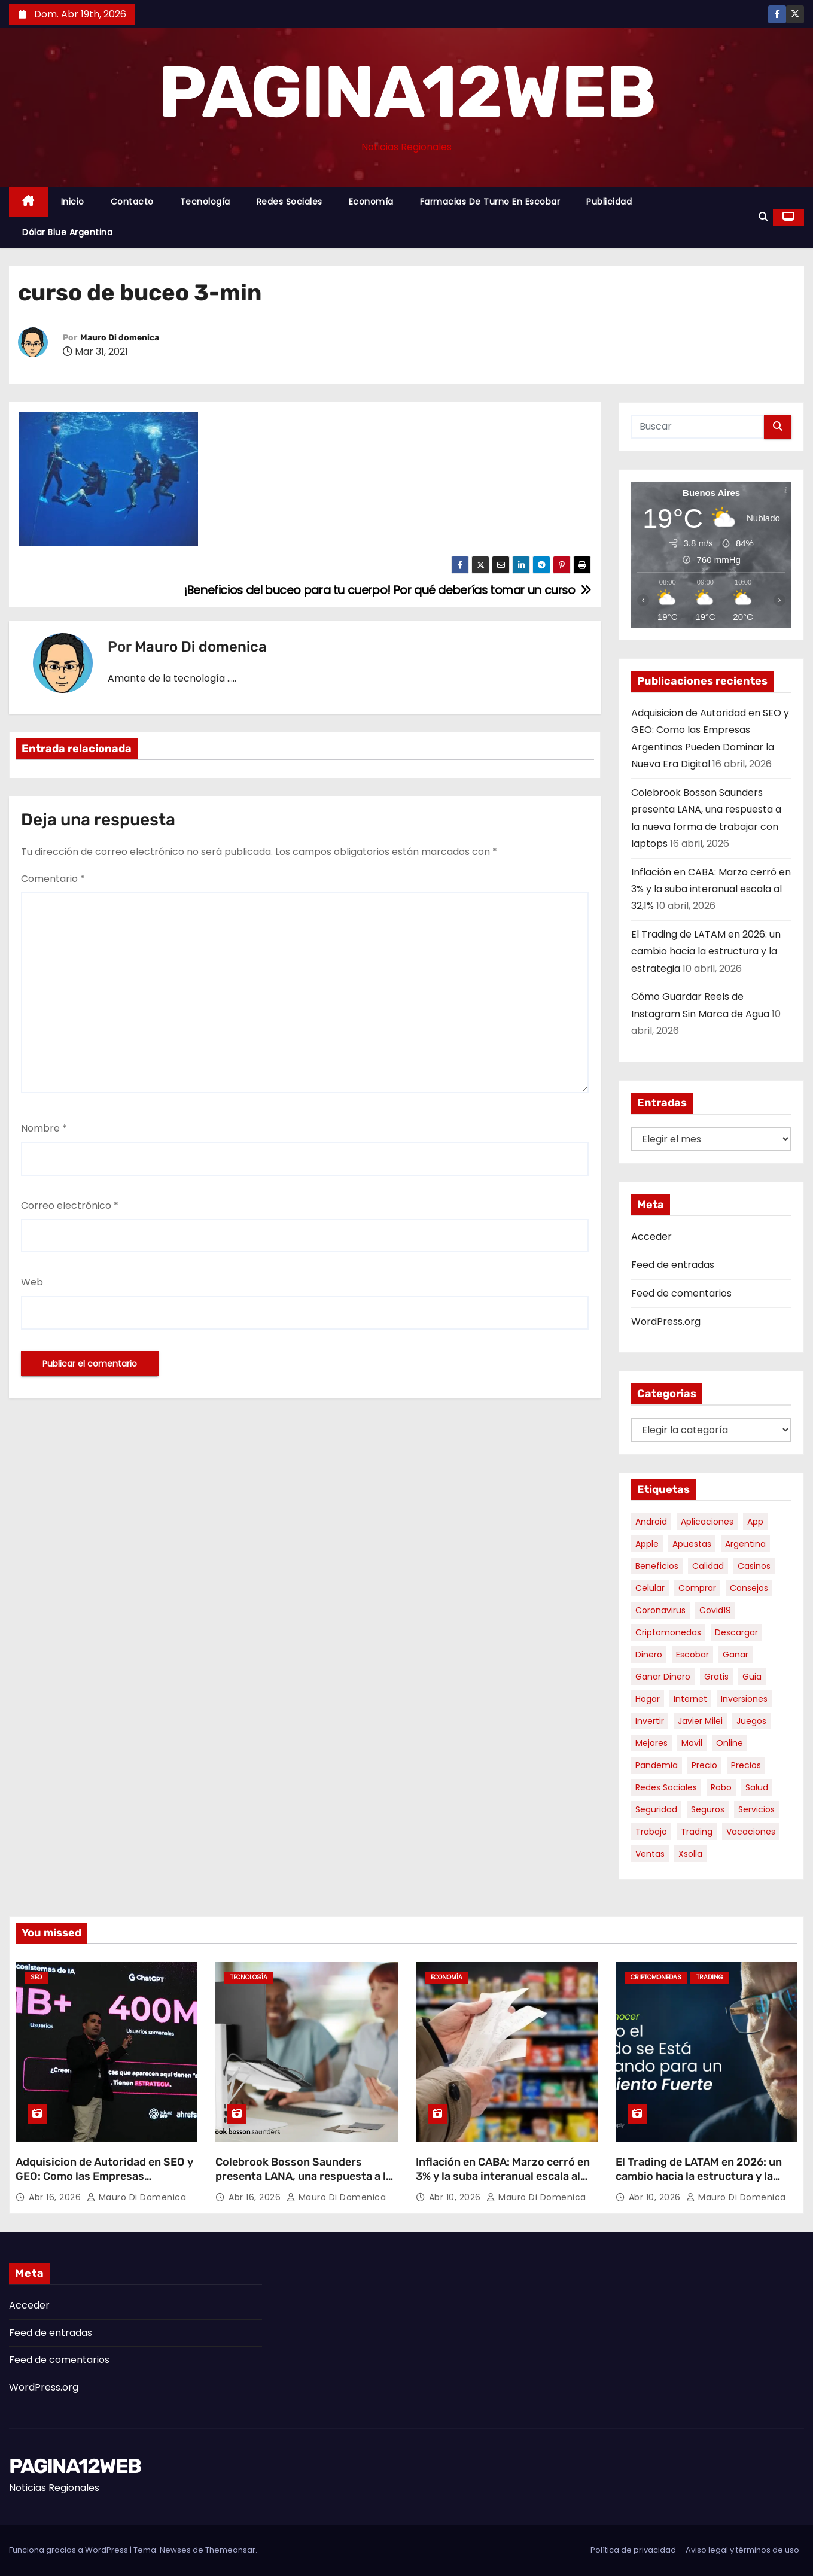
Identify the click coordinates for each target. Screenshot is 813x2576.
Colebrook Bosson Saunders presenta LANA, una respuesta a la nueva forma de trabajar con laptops (303, 2183)
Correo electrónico (69, 1205)
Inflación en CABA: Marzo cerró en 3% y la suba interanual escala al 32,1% (711, 889)
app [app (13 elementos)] (755, 1522)
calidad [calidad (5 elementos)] (708, 1566)
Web (32, 1282)
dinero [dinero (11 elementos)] (648, 1654)
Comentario (53, 879)
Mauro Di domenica (119, 338)
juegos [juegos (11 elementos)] (751, 1721)
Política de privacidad (633, 2550)
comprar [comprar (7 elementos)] (697, 1588)
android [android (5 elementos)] (651, 1522)
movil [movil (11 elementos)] (691, 1743)
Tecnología (205, 202)
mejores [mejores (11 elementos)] (651, 1743)
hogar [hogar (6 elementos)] (647, 1699)
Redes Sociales (289, 202)
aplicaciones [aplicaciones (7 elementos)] (707, 1522)
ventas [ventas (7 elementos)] (650, 1854)
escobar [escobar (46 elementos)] (692, 1654)
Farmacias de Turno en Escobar (490, 202)
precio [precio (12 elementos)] (704, 1765)
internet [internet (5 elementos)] (690, 1699)
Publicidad (609, 202)
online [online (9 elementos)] (729, 1743)
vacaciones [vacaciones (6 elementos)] (750, 1832)
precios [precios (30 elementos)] (746, 1765)
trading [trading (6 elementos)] (696, 1832)
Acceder (651, 1236)
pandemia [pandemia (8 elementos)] (656, 1765)
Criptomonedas (656, 1977)
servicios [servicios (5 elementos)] (756, 1809)
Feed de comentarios (681, 1293)
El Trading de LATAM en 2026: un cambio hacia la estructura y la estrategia (706, 951)
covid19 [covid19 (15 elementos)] (715, 1610)
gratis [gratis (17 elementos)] (716, 1677)
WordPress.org (666, 1321)
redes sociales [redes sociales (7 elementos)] (666, 1787)
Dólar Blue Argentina (67, 232)
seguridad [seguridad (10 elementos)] (656, 1809)
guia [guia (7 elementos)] (752, 1677)
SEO (36, 1977)
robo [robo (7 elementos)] (721, 1787)
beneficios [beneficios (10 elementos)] (656, 1566)
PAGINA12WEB (406, 92)
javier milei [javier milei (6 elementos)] (700, 1721)
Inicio (72, 202)
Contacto (132, 202)
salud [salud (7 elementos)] (756, 1787)
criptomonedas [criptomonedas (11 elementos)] (668, 1632)
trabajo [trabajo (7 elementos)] (651, 1832)
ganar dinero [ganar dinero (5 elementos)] (662, 1677)
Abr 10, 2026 (456, 2197)
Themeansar (230, 2550)
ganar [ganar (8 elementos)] (735, 1654)
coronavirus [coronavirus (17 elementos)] (660, 1610)
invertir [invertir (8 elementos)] (649, 1721)
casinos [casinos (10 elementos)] (754, 1566)
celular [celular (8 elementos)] (650, 1588)
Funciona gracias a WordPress (69, 2550)
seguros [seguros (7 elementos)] (707, 1809)
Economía (371, 202)
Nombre (44, 1128)
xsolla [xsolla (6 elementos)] (690, 1854)
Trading (709, 1977)
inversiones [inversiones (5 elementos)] (744, 1699)
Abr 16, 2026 (56, 2197)
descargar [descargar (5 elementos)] (736, 1632)
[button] (763, 217)
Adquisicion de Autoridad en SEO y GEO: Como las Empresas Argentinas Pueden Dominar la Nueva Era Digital (104, 2183)
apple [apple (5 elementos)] (647, 1544)
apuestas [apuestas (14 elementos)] (691, 1544)
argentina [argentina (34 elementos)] (745, 1544)
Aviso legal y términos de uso (742, 2550)
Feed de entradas (672, 1265)
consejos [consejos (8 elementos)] (749, 1588)
